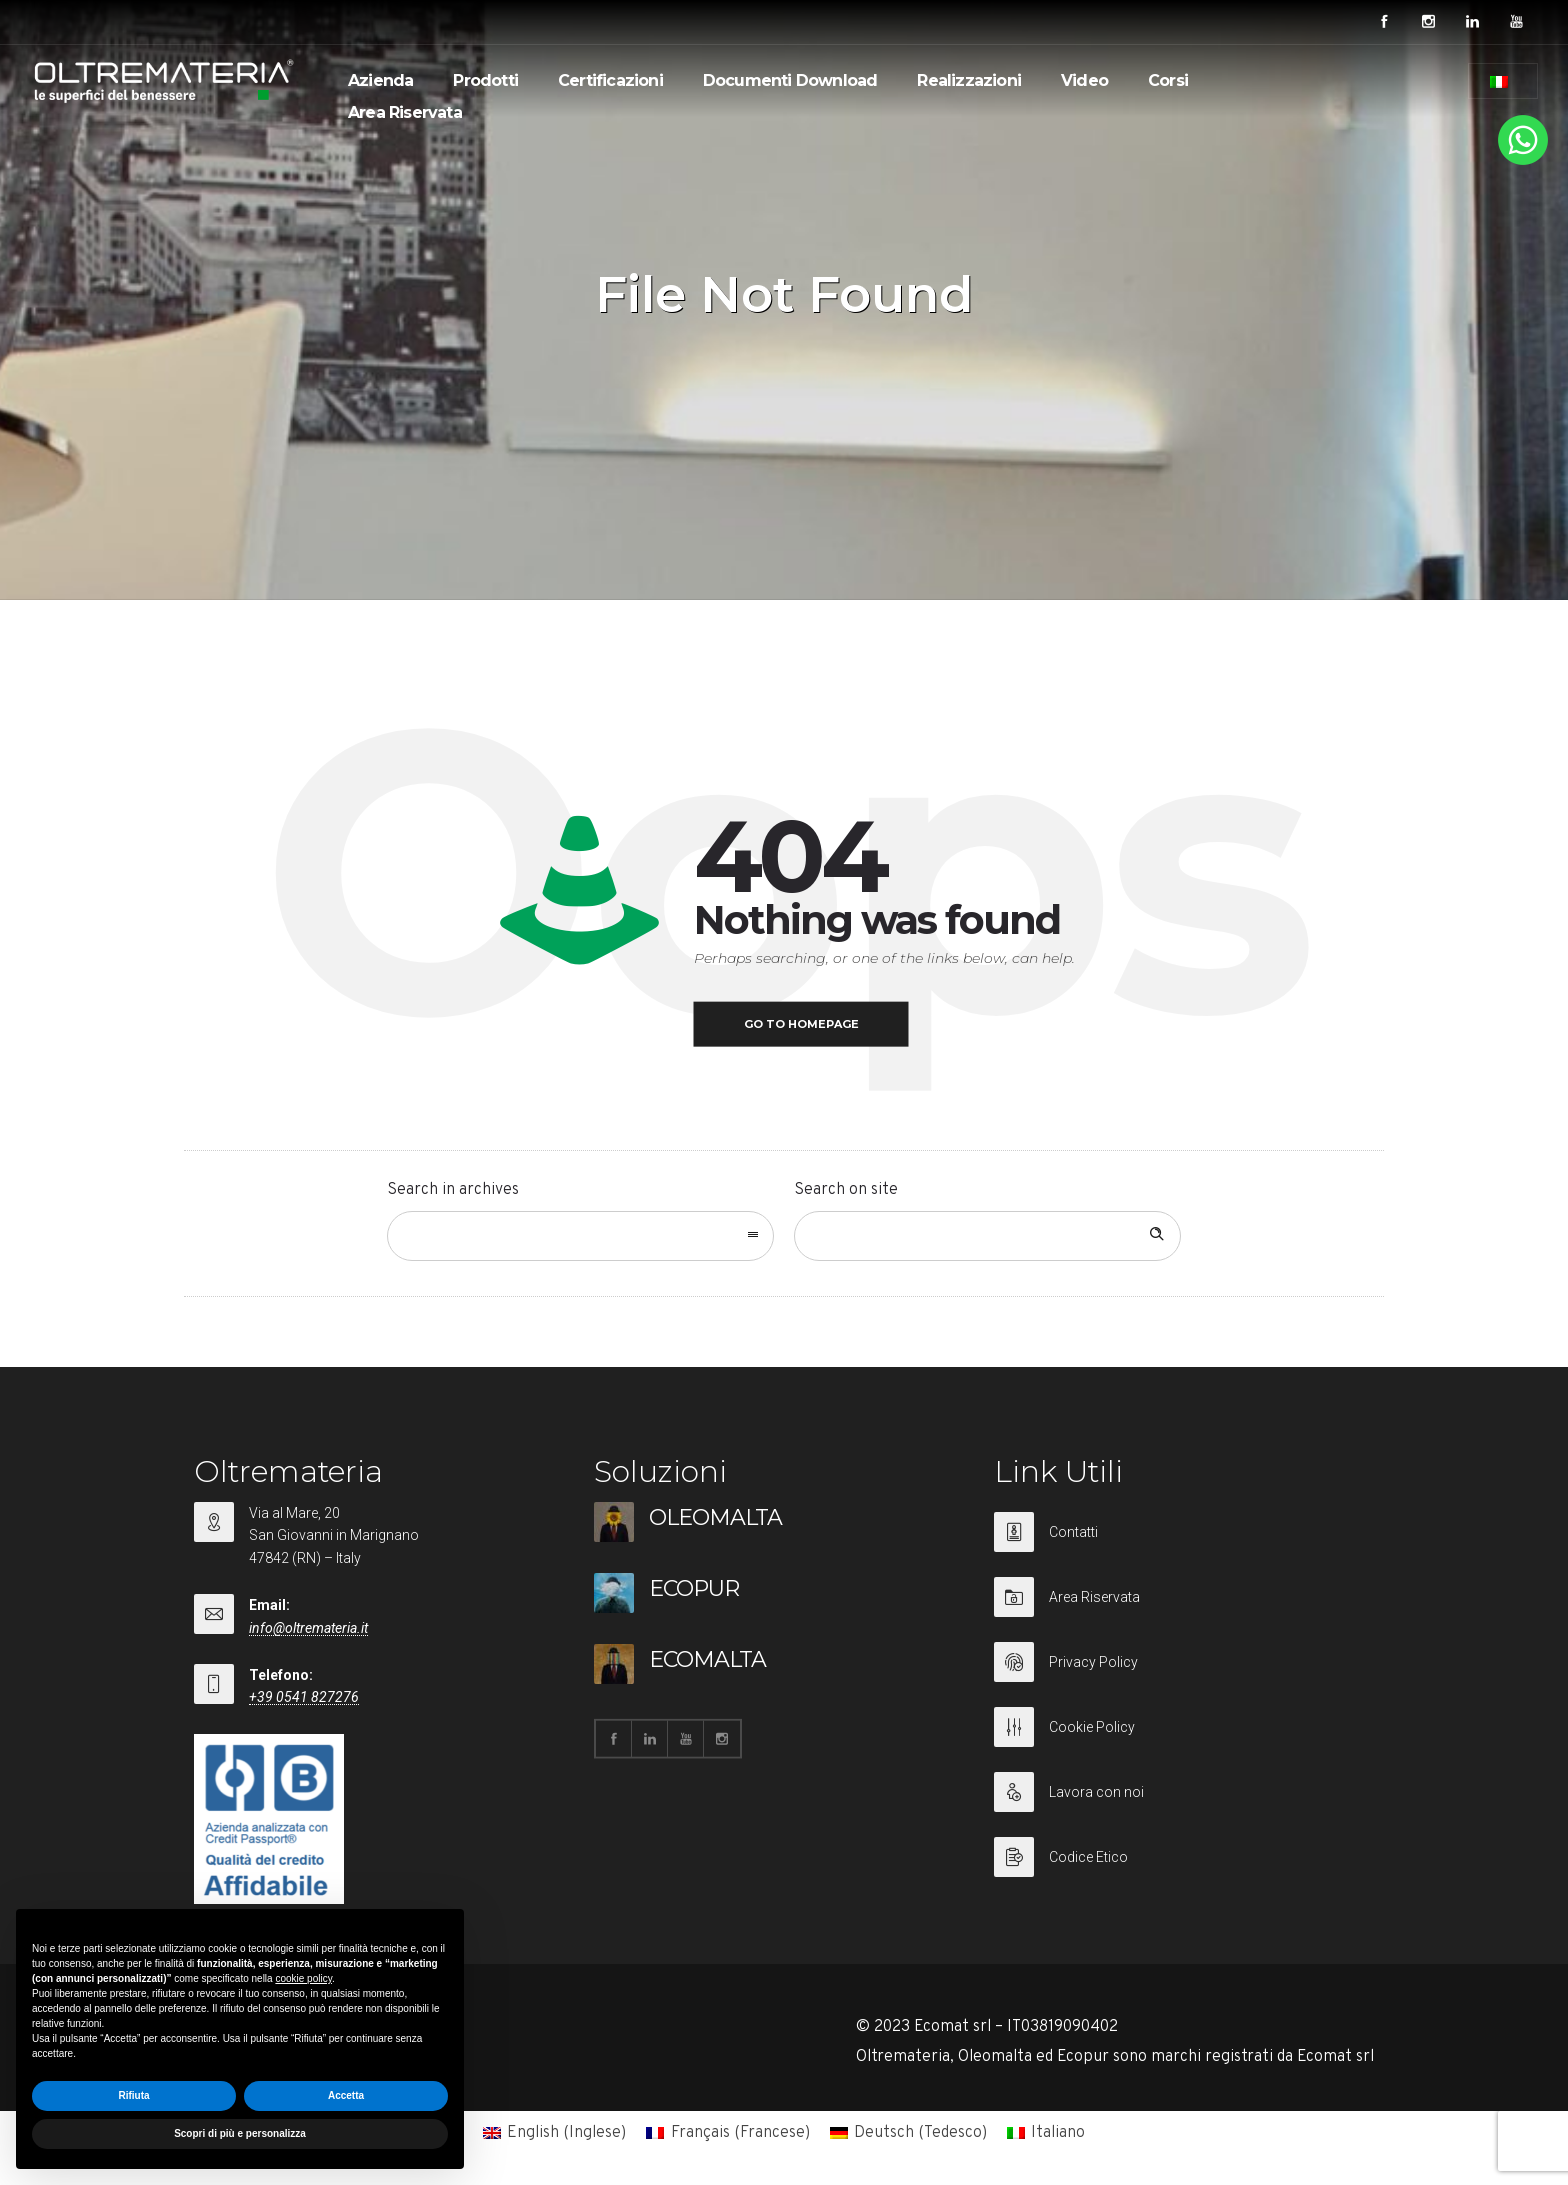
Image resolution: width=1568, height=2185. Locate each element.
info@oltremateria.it (308, 1628)
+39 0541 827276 (304, 1697)
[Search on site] (987, 1236)
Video (1084, 80)
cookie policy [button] (303, 1978)
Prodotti (485, 80)
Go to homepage (801, 1024)
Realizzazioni (969, 80)
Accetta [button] (346, 2095)
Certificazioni (610, 80)
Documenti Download (790, 80)
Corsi (1168, 80)
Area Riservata (405, 112)
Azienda (380, 80)
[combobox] (580, 1236)
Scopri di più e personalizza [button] (240, 2133)
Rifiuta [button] (133, 2095)
